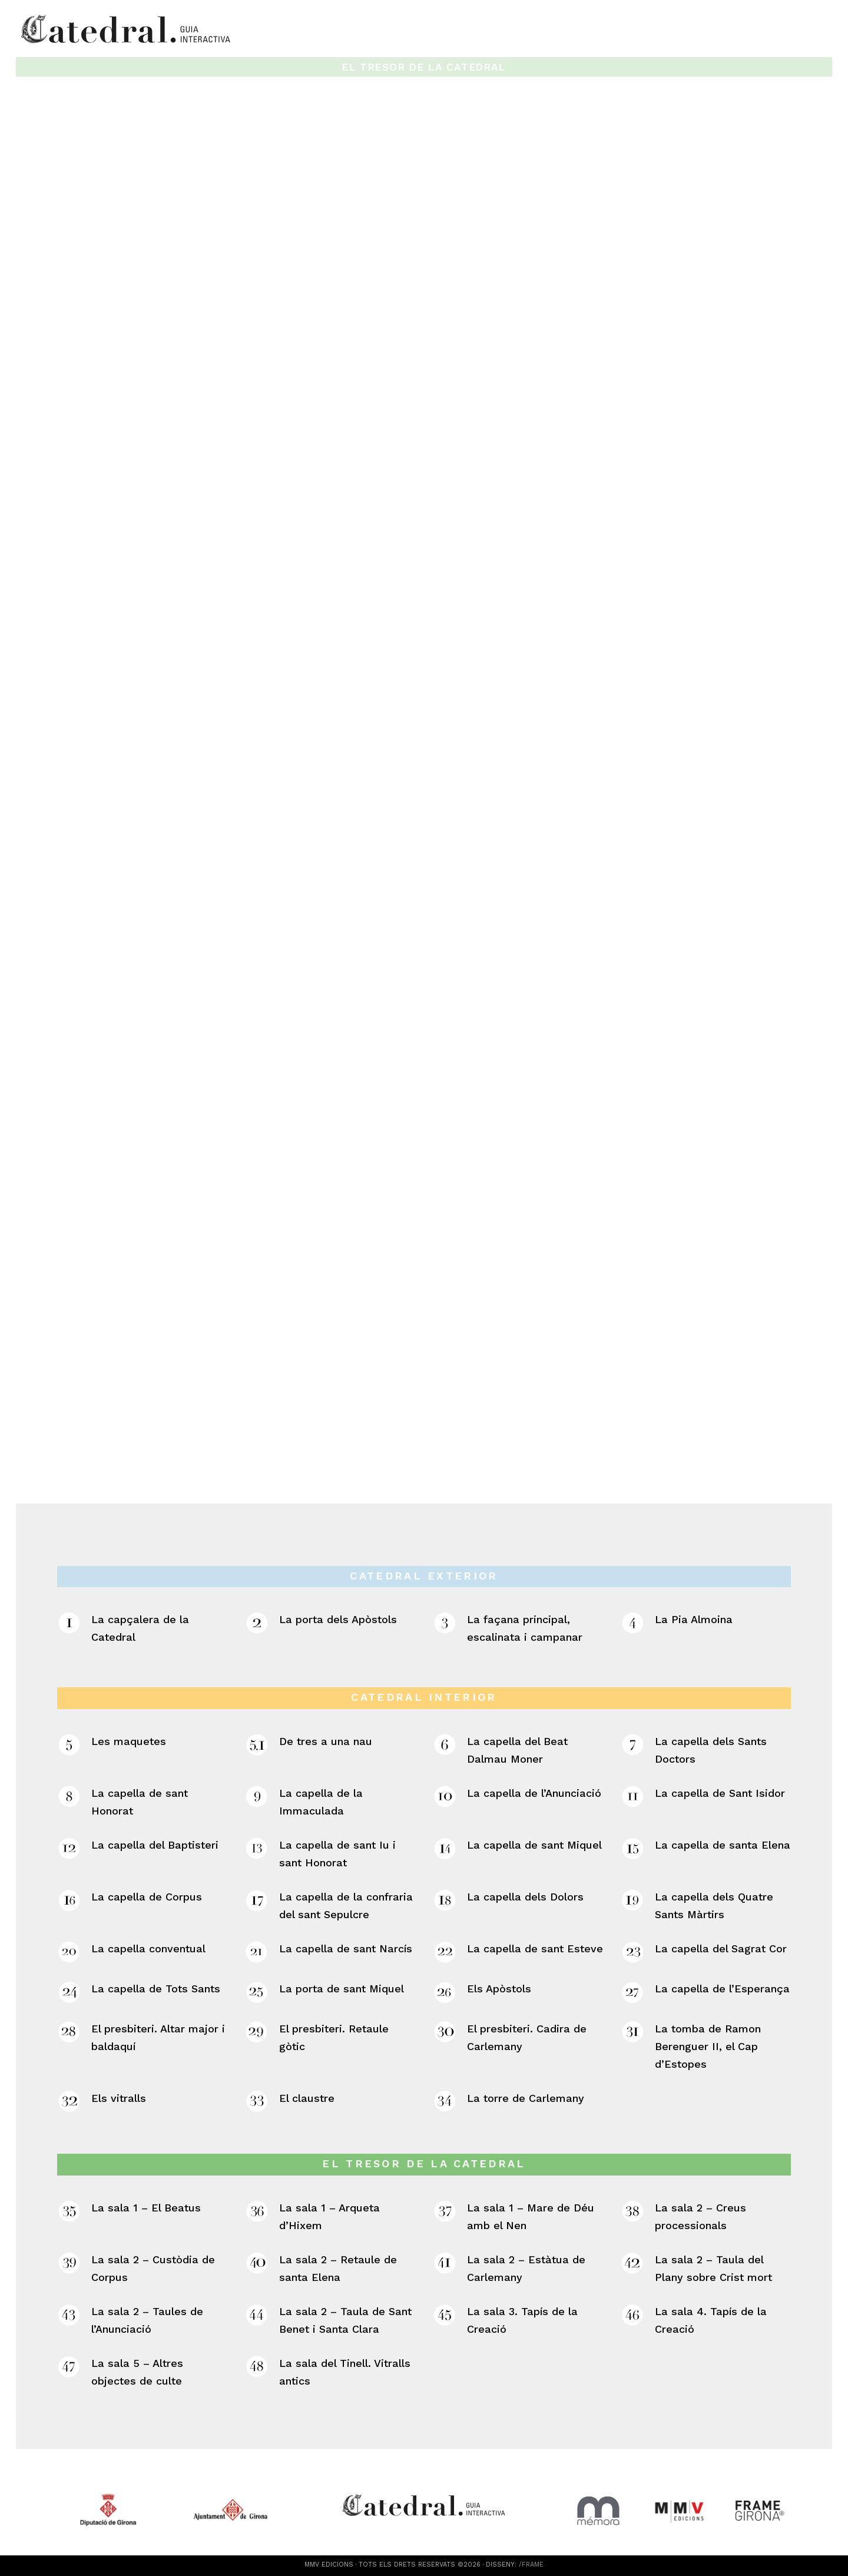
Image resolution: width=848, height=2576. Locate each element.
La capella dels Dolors (525, 1896)
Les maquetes (128, 1741)
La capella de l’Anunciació (534, 1793)
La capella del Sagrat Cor (721, 1948)
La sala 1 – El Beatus (146, 2207)
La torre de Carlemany (525, 2098)
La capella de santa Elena (722, 1845)
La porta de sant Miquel (341, 1988)
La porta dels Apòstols (338, 1620)
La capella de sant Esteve (535, 1948)
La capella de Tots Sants (155, 1988)
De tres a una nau (325, 1741)
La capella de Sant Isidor (720, 1793)
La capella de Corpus (146, 1896)
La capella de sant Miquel (534, 1845)
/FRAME (531, 2565)
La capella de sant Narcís (345, 1948)
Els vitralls (118, 2098)
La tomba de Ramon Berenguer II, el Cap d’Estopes (708, 2046)
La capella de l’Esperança (722, 1988)
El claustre (306, 2098)
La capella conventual (148, 1948)
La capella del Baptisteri (154, 1845)
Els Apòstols (499, 1988)
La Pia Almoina (694, 1620)
